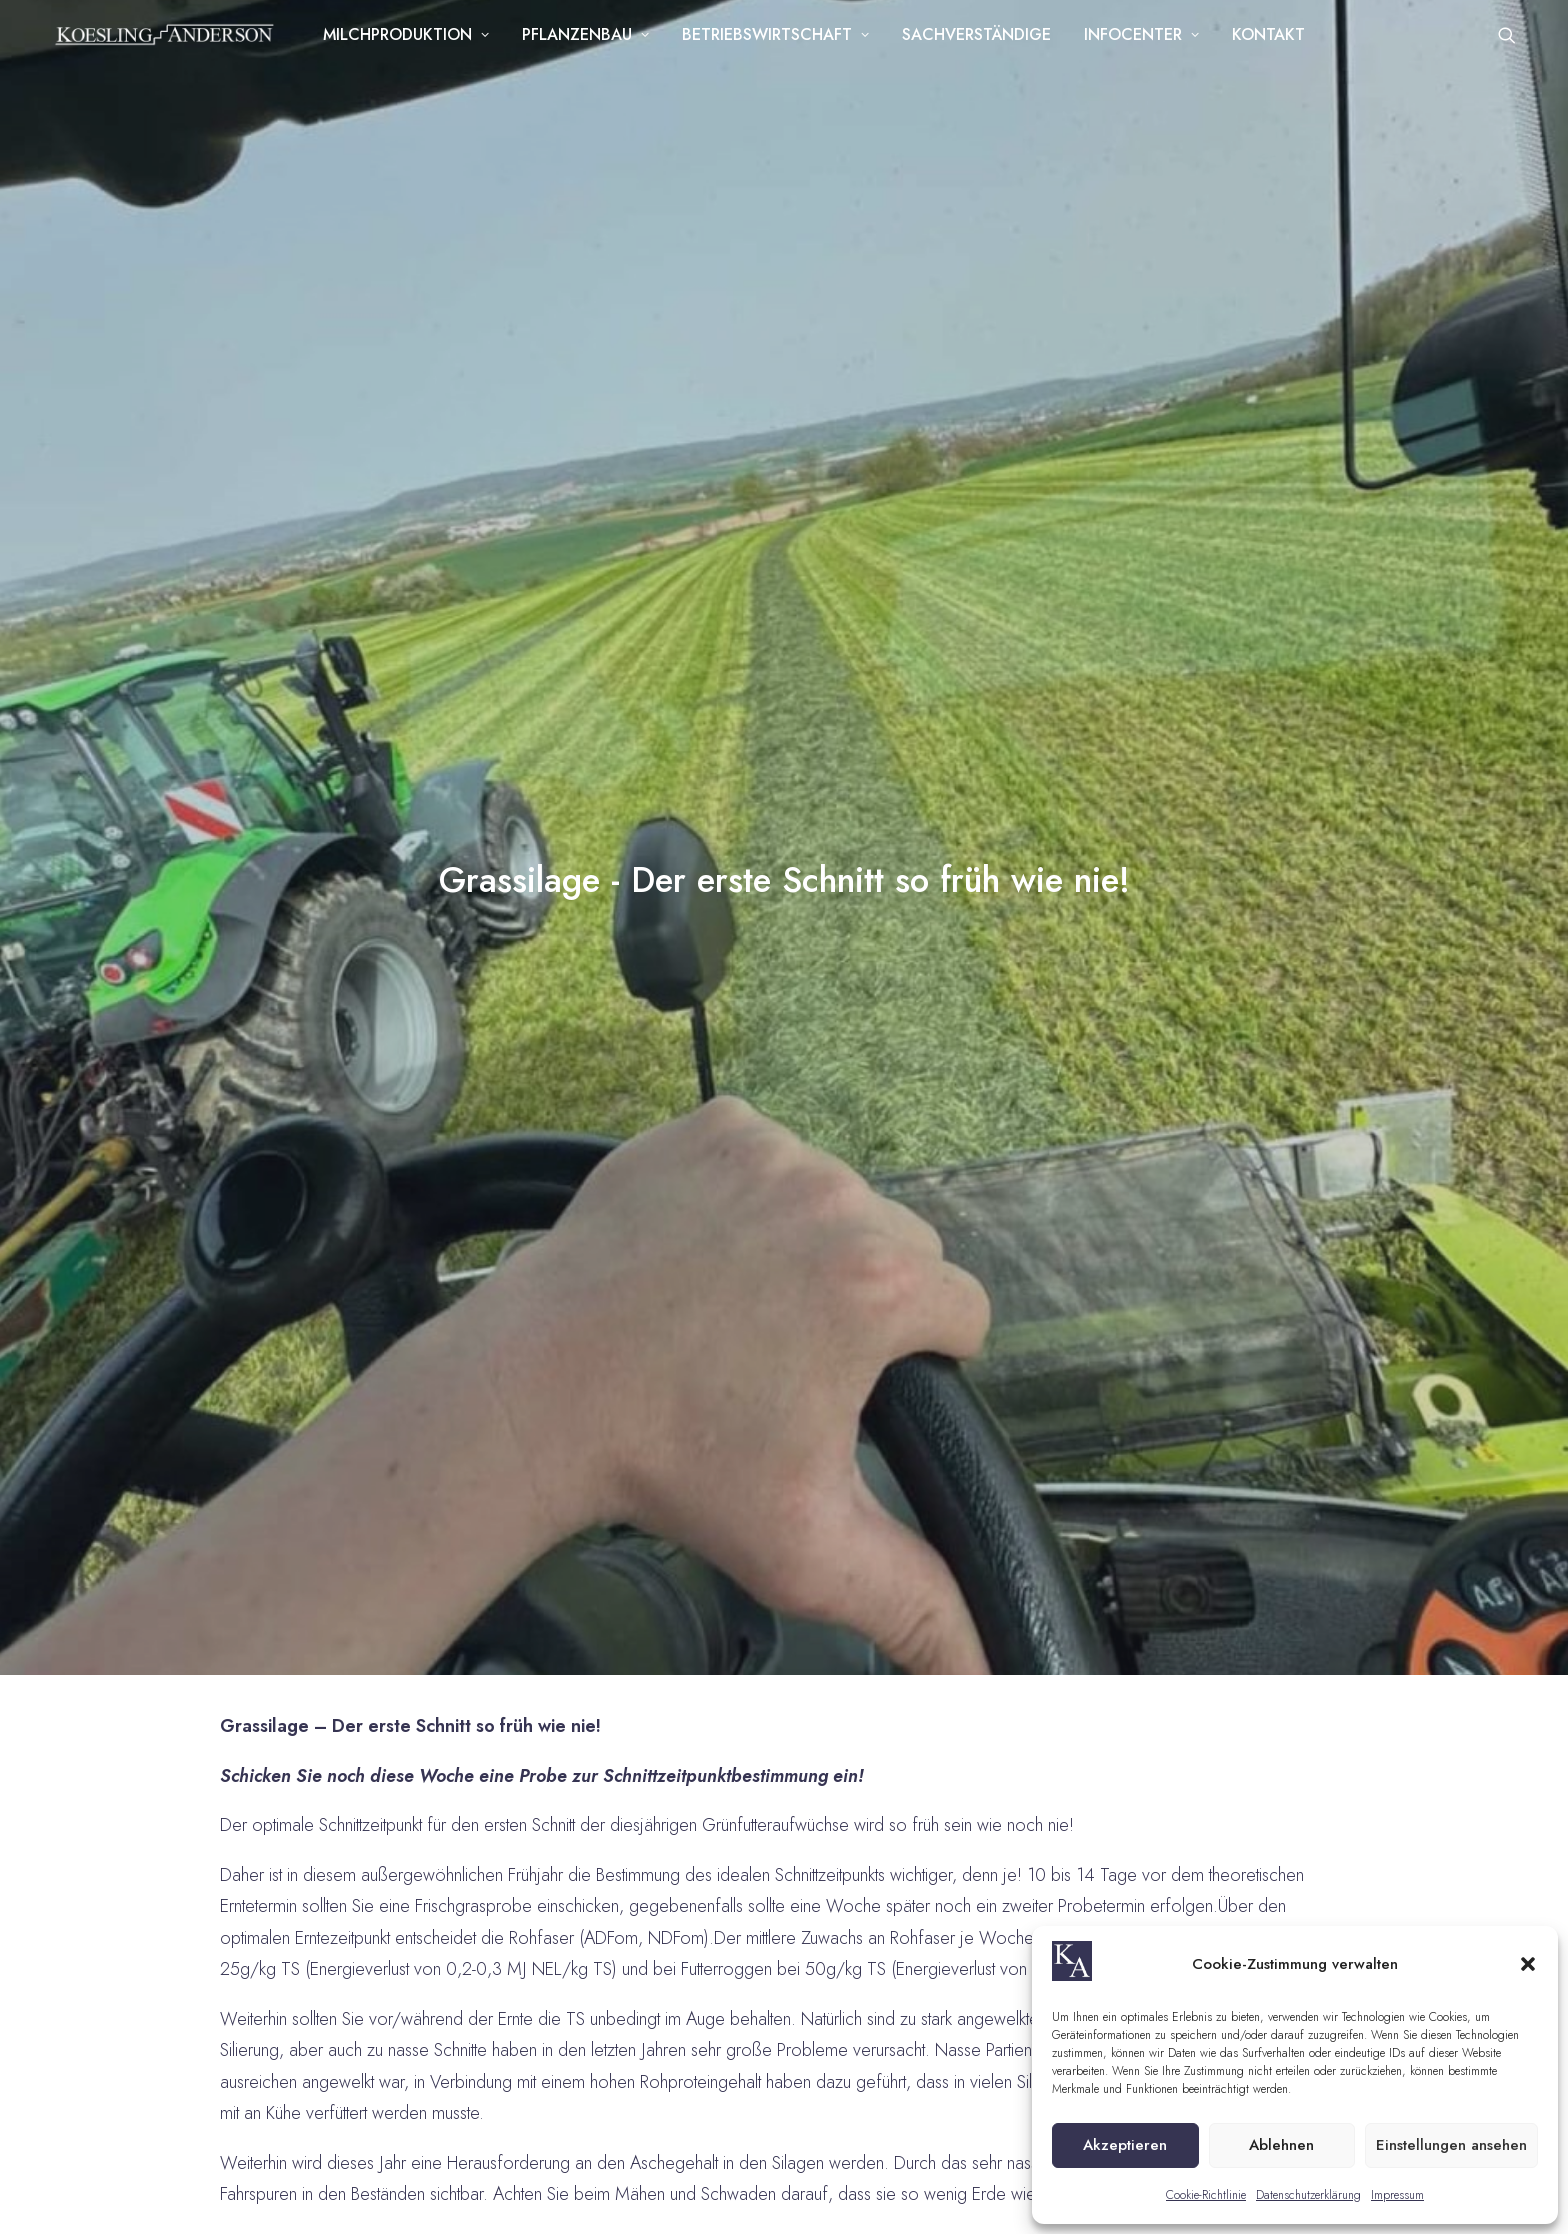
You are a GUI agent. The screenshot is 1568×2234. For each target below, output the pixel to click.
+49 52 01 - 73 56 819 (714, 1740)
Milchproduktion (412, 41)
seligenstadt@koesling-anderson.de (277, 1789)
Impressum (1397, 2195)
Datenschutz (660, 2182)
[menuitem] (412, 42)
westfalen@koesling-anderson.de (769, 1839)
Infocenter (1147, 41)
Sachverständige (982, 41)
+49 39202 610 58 (201, 1526)
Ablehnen (1281, 2145)
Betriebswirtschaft (781, 41)
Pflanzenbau (591, 41)
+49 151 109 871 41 (204, 1740)
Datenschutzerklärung (1308, 2195)
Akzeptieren (1125, 2145)
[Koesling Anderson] (168, 42)
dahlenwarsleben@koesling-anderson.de (296, 1576)
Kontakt (1274, 41)
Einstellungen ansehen (1451, 2145)
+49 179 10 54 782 (702, 1789)
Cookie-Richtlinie (1206, 2195)
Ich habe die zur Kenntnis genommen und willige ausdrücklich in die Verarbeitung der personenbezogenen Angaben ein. (1285, 1861)
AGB (586, 2182)
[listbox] (1284, 1627)
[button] (1528, 1964)
